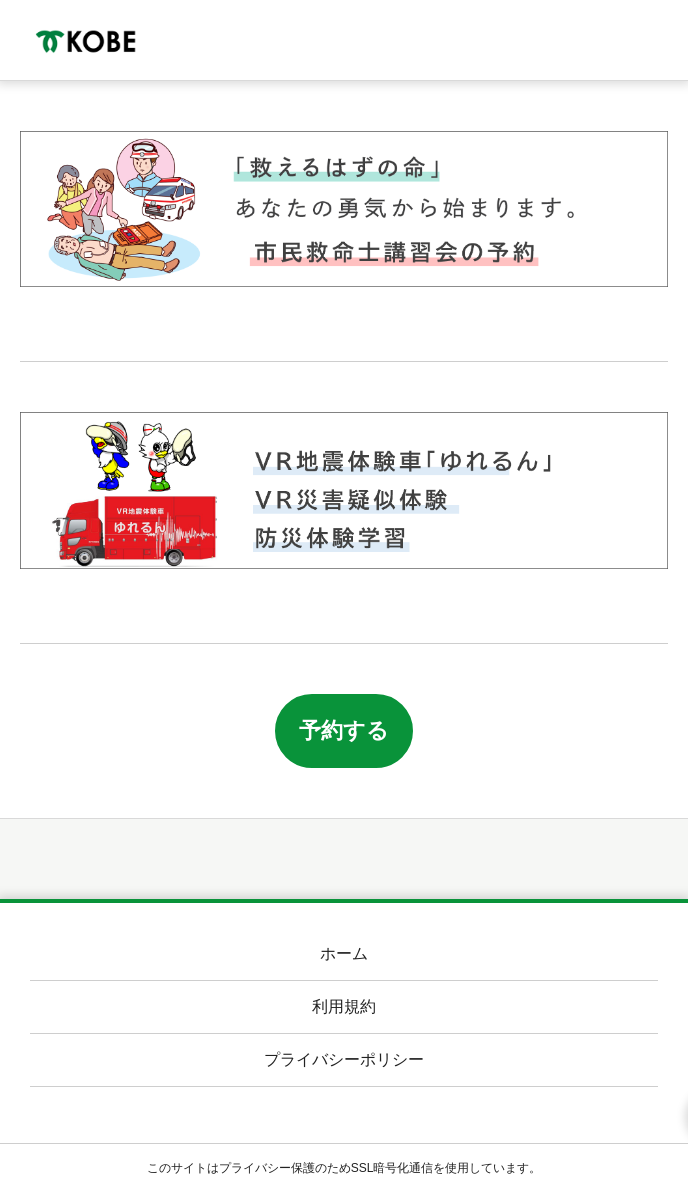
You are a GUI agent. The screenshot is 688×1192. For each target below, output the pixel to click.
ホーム (344, 953)
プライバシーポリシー (344, 1059)
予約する (344, 730)
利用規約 (344, 1006)
